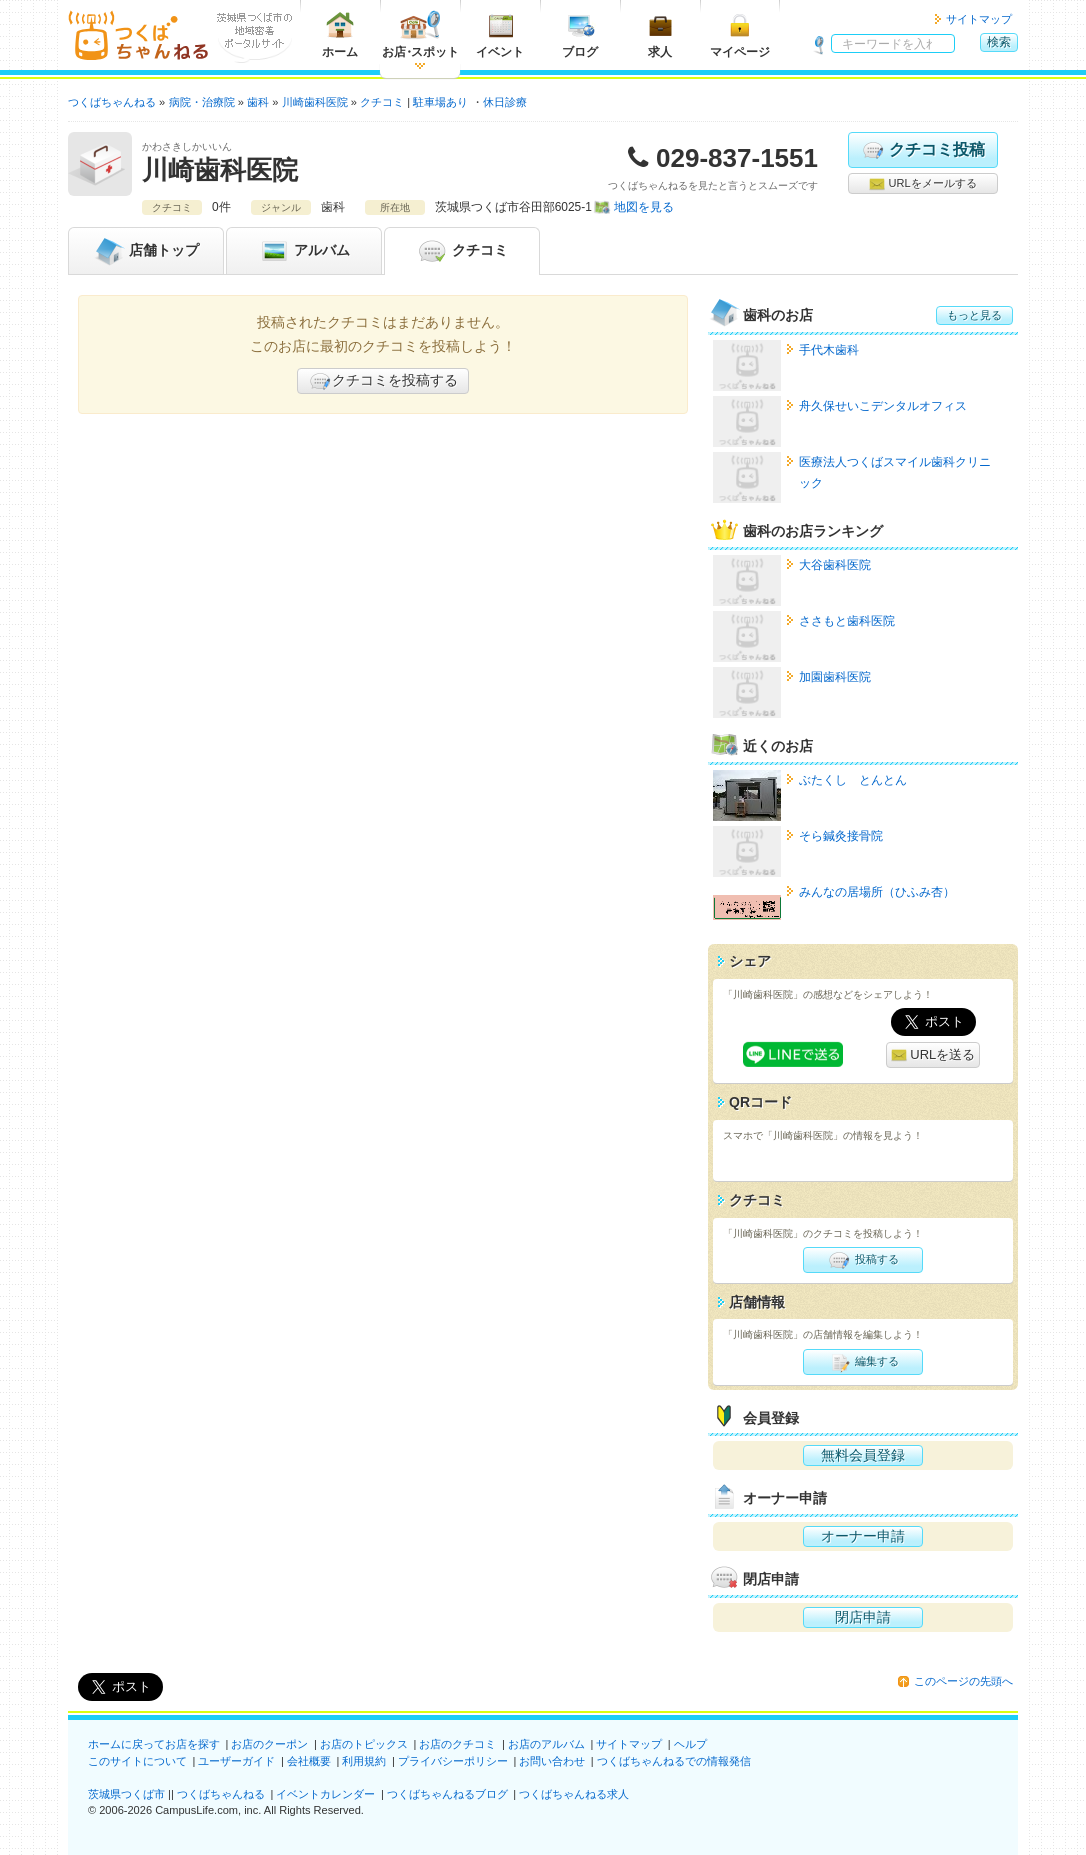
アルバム (304, 251)
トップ (146, 251)
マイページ (740, 34)
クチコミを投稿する (383, 381)
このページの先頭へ (963, 1681)
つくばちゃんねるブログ (447, 1794)
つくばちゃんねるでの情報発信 (674, 1761)
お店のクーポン (269, 1744)
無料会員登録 (863, 1455)
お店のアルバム (546, 1744)
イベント (500, 34)
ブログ (580, 34)
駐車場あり (440, 102)
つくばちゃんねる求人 (574, 1794)
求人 (660, 34)
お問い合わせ (552, 1761)
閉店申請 (863, 1617)
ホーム (340, 34)
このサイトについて (137, 1761)
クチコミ (462, 251)
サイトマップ (979, 19)
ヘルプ (690, 1744)
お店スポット (420, 34)
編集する (862, 1362)
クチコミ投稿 (922, 150)
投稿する (862, 1260)
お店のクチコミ (457, 1744)
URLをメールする (922, 184)
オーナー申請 (863, 1536)
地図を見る (644, 207)
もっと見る (974, 315)
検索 (999, 42)
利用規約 (364, 1761)
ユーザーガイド (236, 1761)
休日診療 (505, 102)
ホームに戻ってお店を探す (154, 1744)
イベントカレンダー (325, 1794)
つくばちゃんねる (221, 1794)
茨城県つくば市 (126, 1794)
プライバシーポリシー (453, 1761)
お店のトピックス (364, 1744)
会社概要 (309, 1761)
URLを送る (933, 1055)
